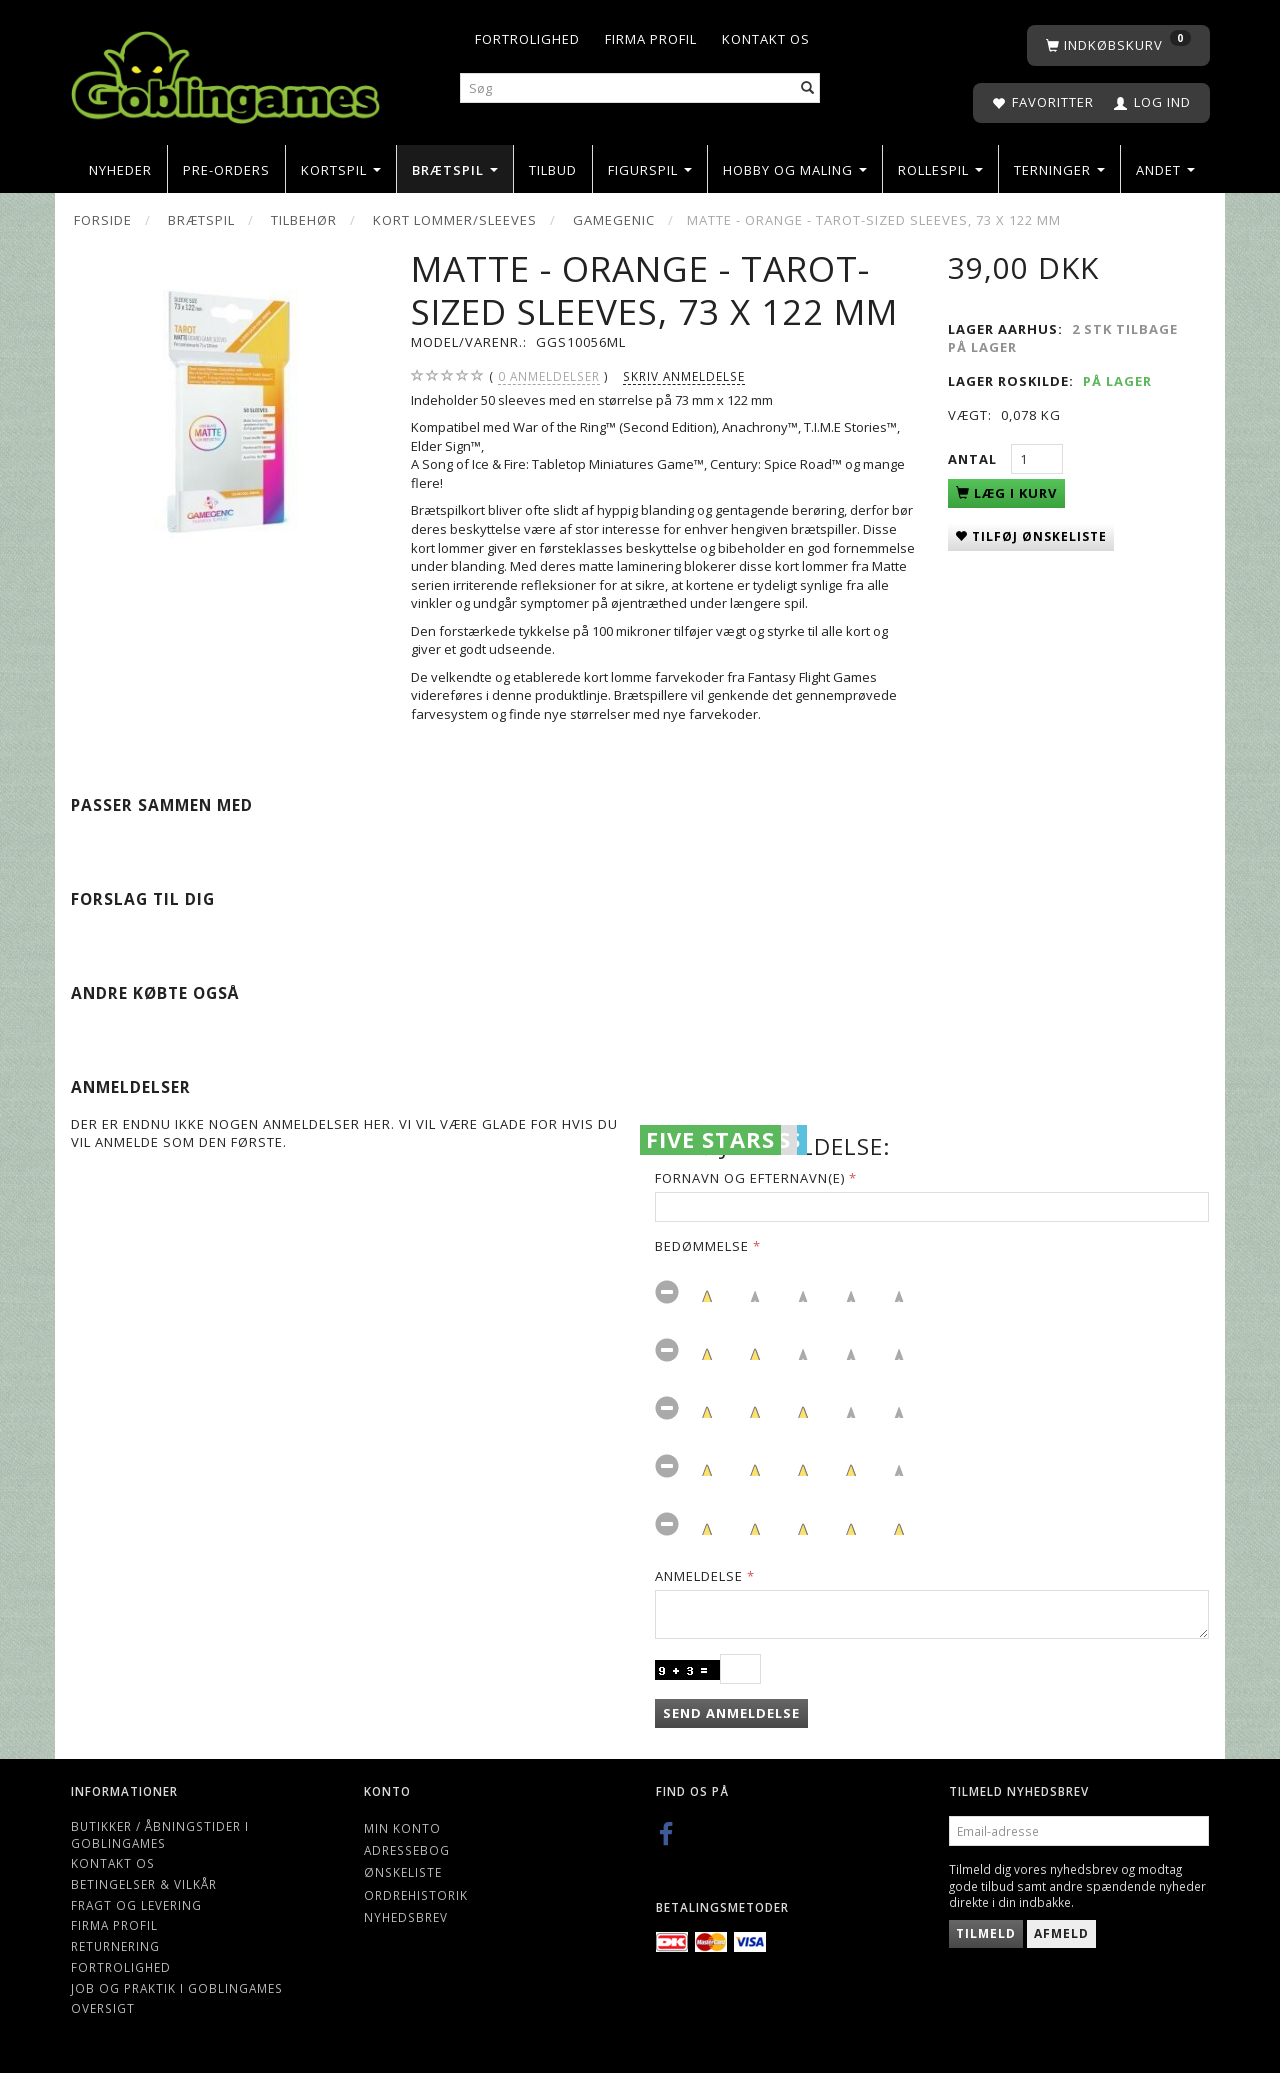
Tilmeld (986, 1933)
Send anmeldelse (731, 1713)
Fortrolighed (527, 39)
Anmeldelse (699, 1576)
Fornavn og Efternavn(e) (750, 1178)
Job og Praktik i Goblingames (177, 1988)
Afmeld (1061, 1933)
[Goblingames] (225, 72)
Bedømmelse (702, 1246)
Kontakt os (766, 39)
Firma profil (651, 39)
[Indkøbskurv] (1118, 45)
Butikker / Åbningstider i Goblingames (160, 1834)
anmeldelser (549, 376)
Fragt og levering (136, 1905)
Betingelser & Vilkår (144, 1884)
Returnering (115, 1946)
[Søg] (808, 88)
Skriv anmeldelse (684, 376)
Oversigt (103, 2008)
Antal (974, 459)
